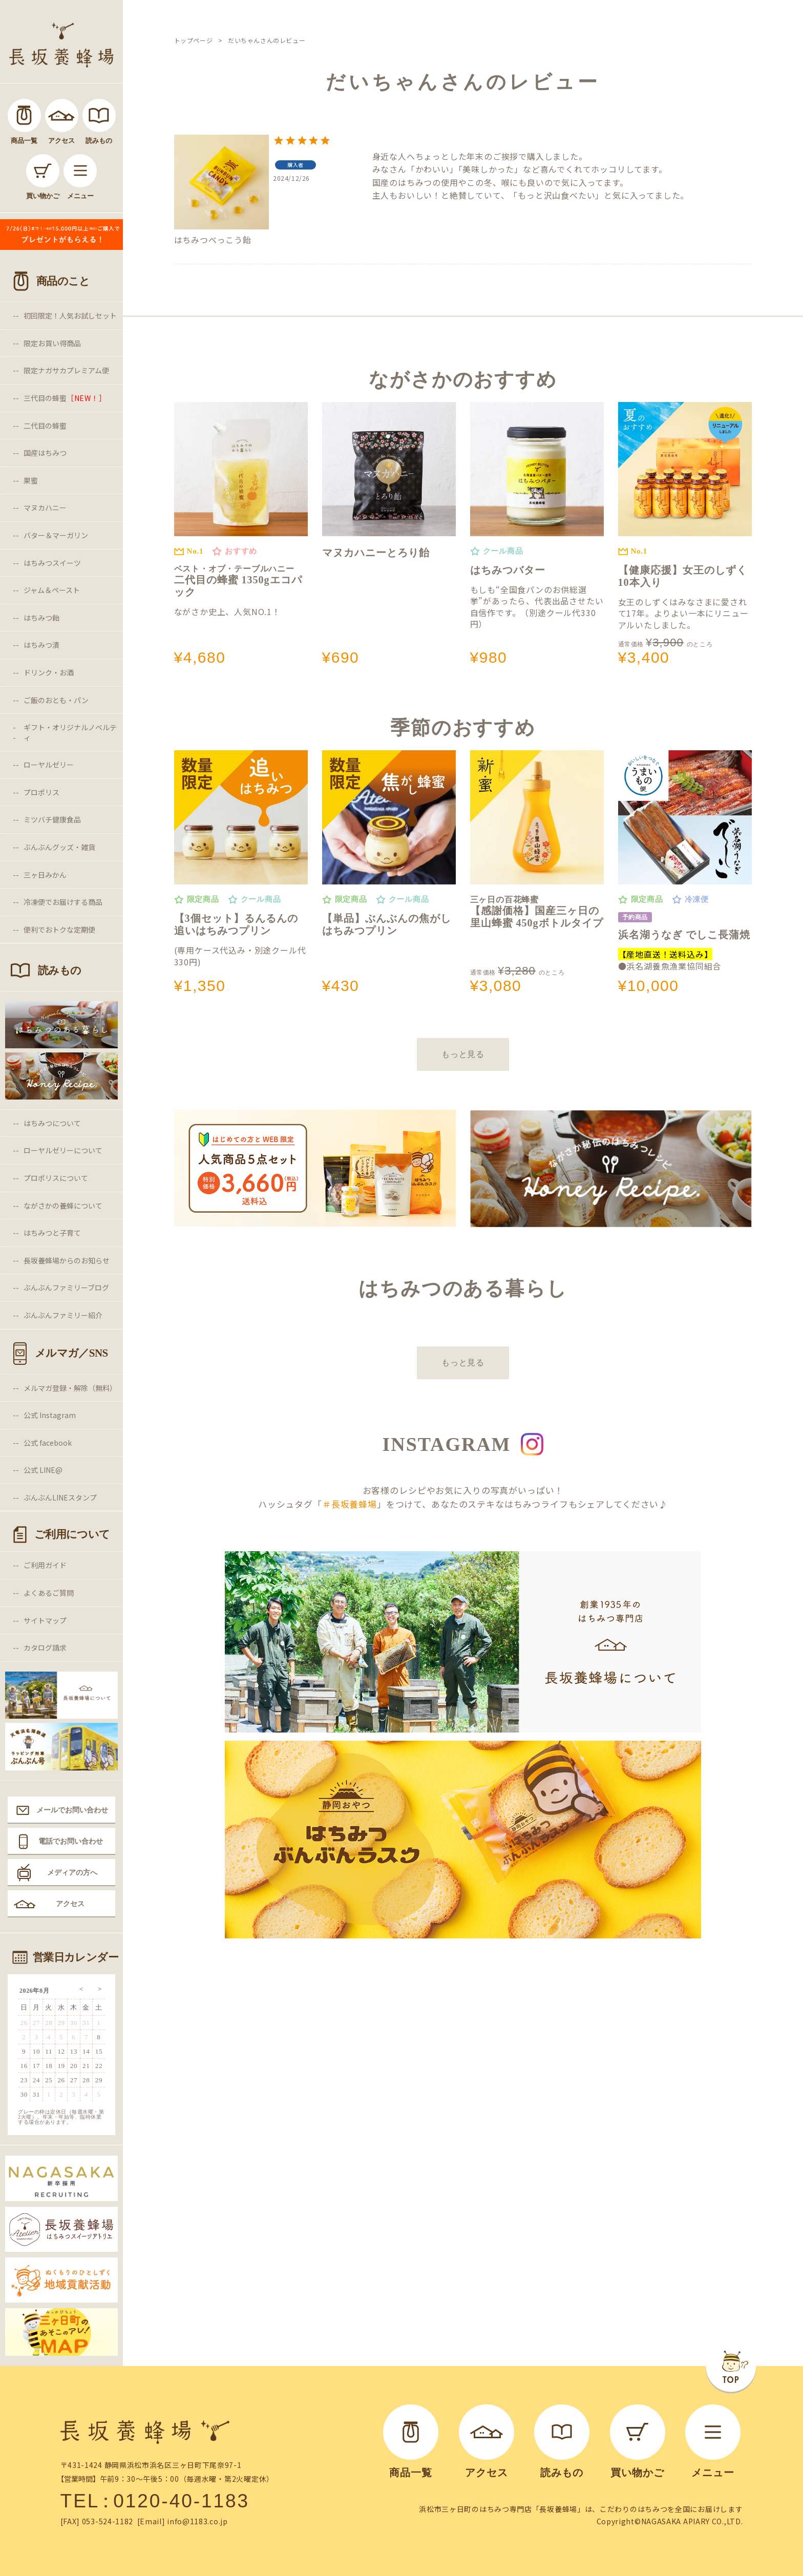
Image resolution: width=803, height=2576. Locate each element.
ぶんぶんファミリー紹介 (63, 1315)
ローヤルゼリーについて (63, 1150)
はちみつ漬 (41, 645)
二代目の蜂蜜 (45, 425)
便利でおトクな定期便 (59, 929)
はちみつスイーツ (52, 563)
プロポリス (41, 792)
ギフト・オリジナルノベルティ (70, 732)
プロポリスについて (56, 1178)
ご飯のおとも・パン (56, 700)
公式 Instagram (50, 1415)
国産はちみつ (45, 453)
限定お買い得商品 (52, 343)
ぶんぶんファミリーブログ (66, 1287)
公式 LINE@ (43, 1470)
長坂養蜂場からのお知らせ (67, 1260)
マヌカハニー (45, 507)
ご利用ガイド (45, 1565)
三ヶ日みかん (45, 875)
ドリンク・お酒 (49, 672)
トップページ (193, 40)
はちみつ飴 (41, 618)
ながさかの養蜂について (63, 1205)
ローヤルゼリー (49, 764)
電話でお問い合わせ (70, 1841)
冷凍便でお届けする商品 (63, 902)
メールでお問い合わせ (72, 1810)
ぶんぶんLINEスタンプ (60, 1497)
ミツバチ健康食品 (52, 819)
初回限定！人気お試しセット (70, 315)
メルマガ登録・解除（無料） (70, 1388)
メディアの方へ (72, 1872)
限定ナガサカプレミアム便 (66, 370)
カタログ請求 (45, 1647)
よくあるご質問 (49, 1593)
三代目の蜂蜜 (65, 398)
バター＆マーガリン (56, 535)
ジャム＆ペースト (52, 590)
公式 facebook (48, 1443)
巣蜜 (31, 480)
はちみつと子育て (52, 1233)
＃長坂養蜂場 (349, 1503)
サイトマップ (45, 1620)
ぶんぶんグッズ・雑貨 (59, 847)
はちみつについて (52, 1123)
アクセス (70, 1903)
